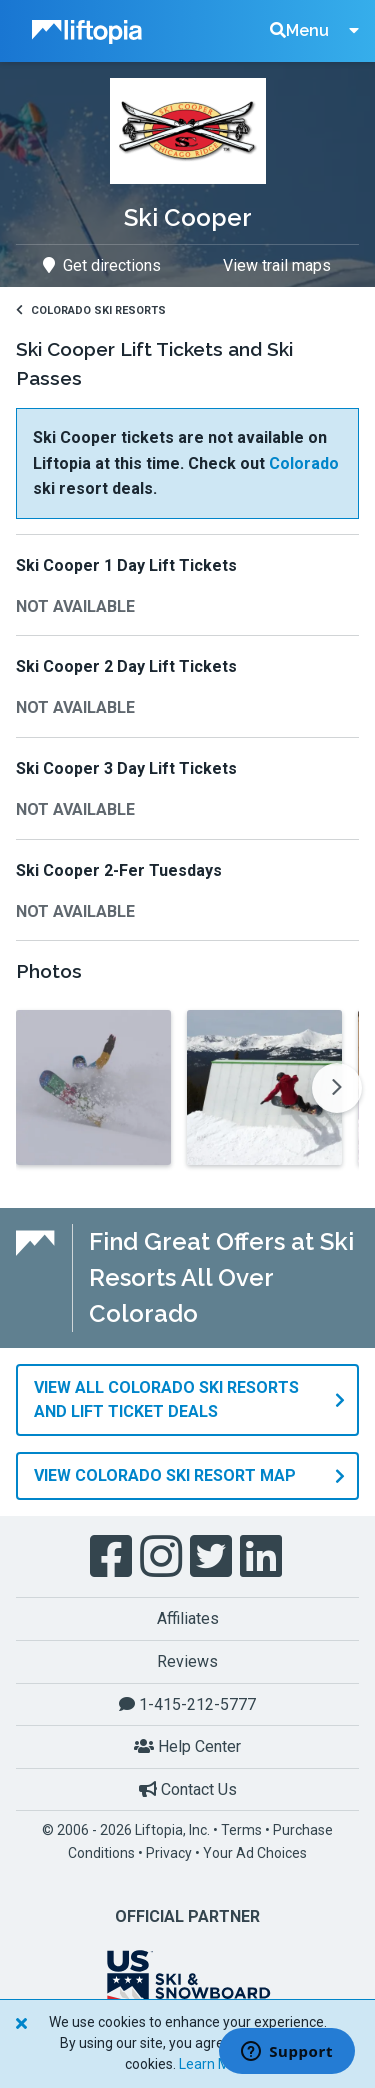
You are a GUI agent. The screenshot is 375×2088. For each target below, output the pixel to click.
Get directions (102, 265)
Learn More (215, 2064)
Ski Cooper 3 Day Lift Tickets (126, 768)
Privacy (169, 1853)
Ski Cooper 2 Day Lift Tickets (126, 666)
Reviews (187, 1661)
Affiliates (188, 1618)
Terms (241, 1830)
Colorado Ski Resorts (91, 310)
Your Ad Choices (255, 1853)
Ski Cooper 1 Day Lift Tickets (126, 565)
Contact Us (188, 1789)
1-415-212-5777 (187, 1704)
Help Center (187, 1746)
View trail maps (277, 265)
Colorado (304, 463)
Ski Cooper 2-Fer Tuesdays (119, 870)
